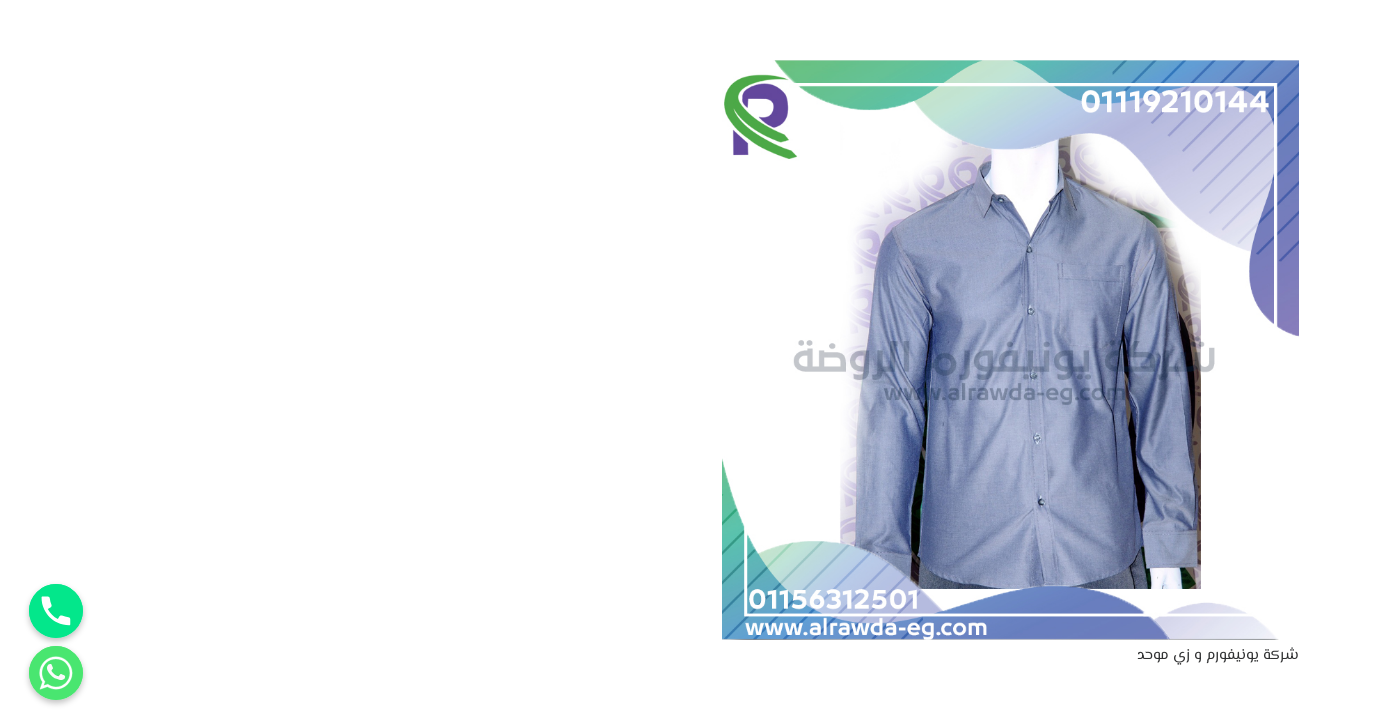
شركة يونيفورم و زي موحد (1218, 655)
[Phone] (56, 611)
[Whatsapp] (56, 673)
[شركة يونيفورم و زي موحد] (1011, 72)
